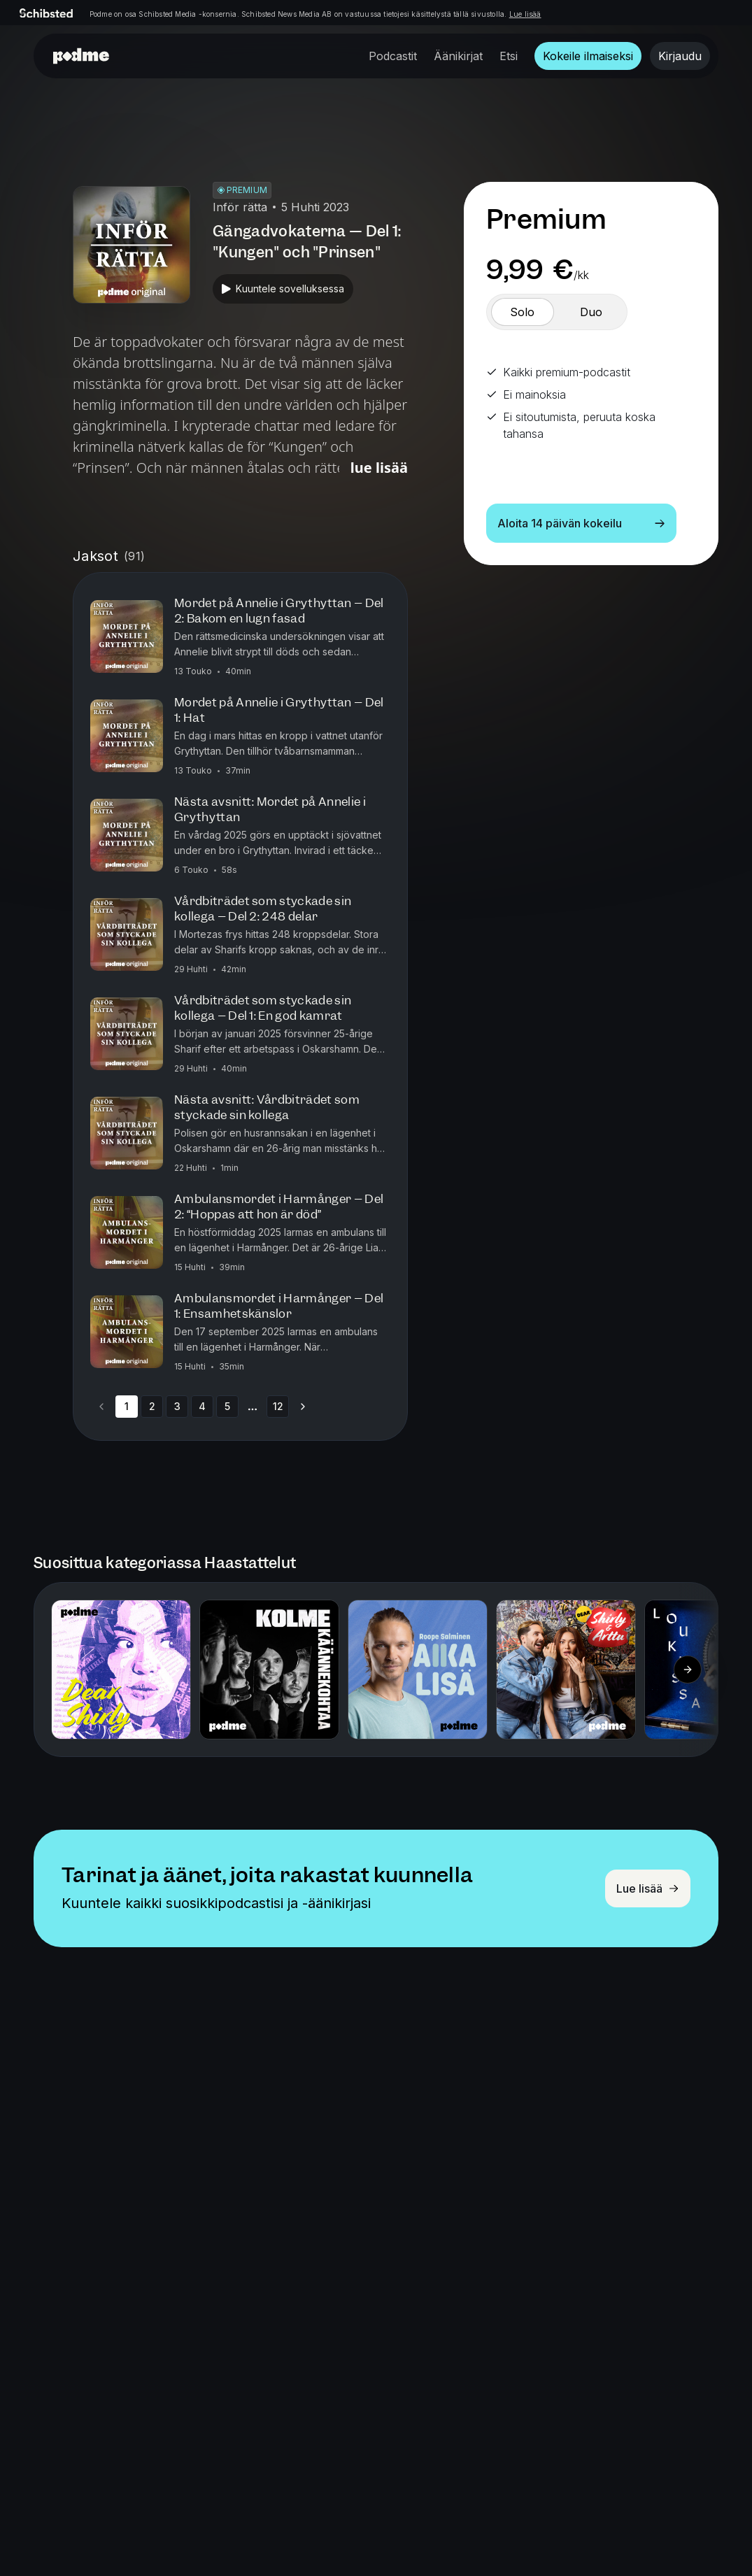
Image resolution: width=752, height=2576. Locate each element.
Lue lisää (525, 14)
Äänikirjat (458, 56)
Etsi (508, 56)
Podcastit (393, 56)
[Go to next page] (303, 1406)
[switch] (522, 312)
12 (278, 1406)
